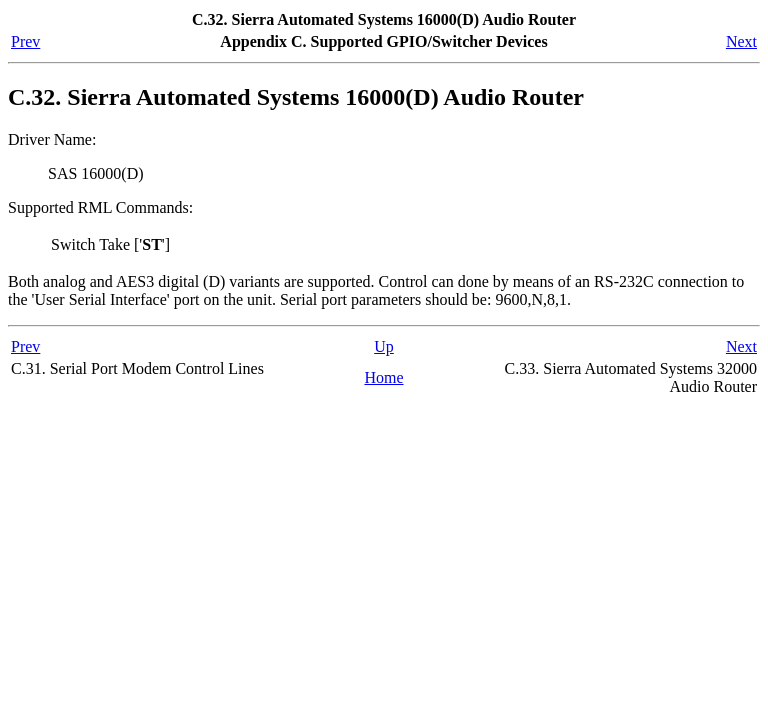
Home (383, 377)
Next (741, 41)
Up (384, 346)
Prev (25, 41)
